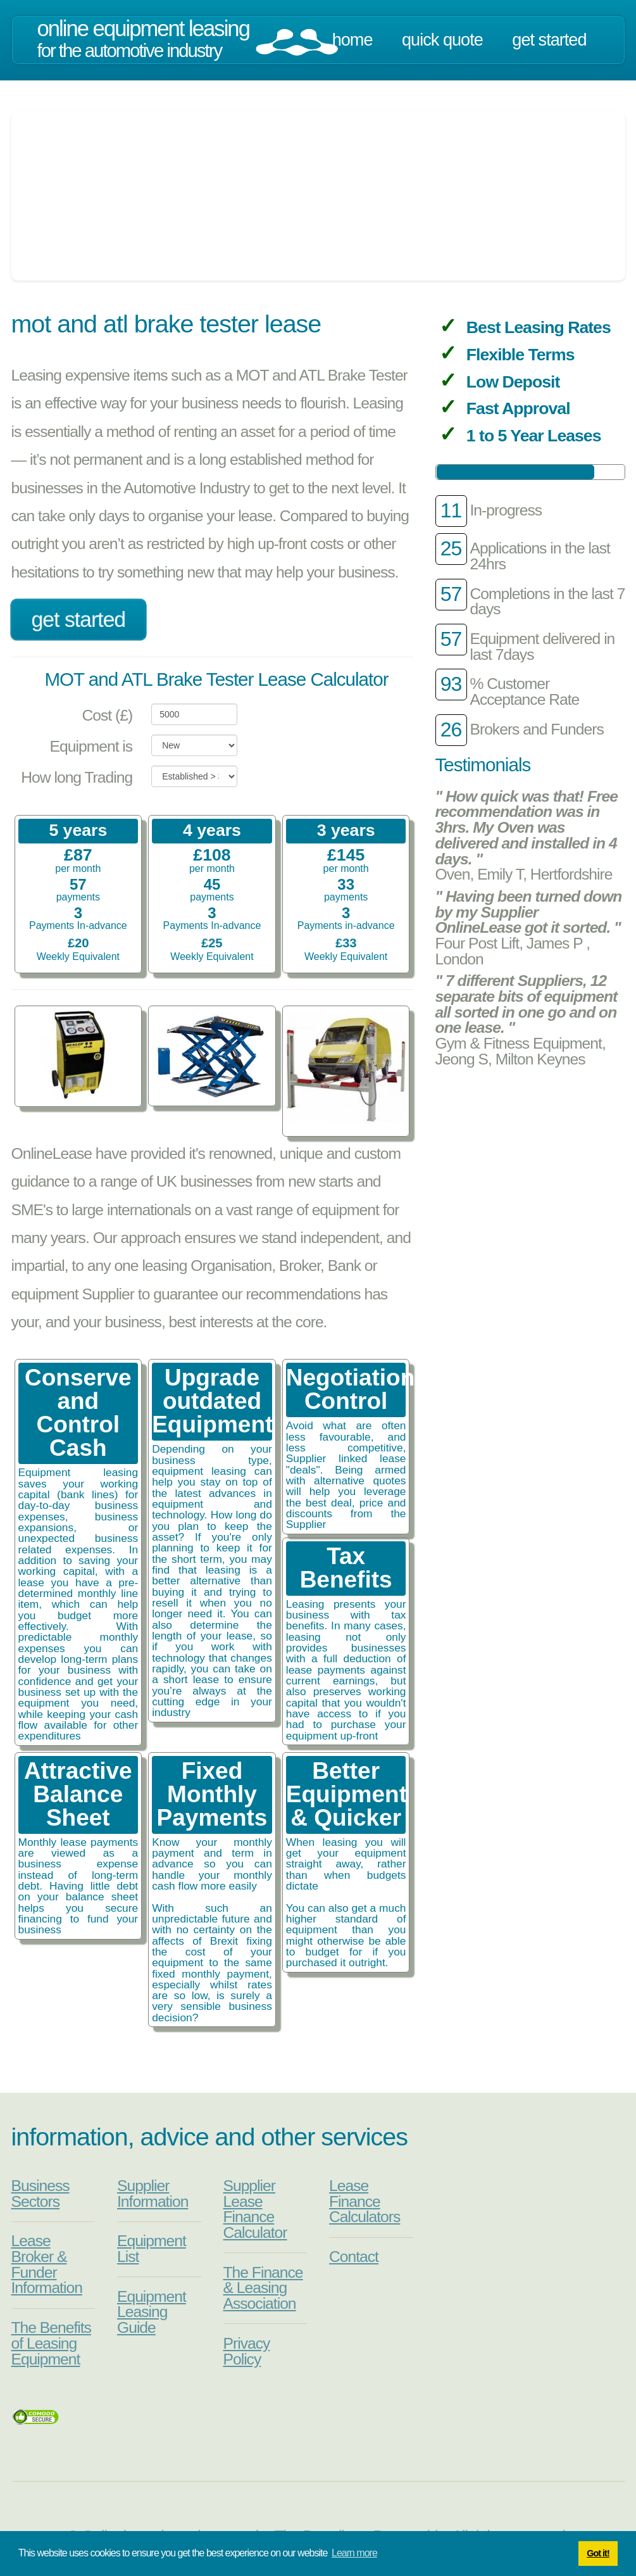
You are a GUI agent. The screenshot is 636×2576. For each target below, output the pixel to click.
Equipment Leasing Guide (151, 2312)
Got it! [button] (598, 2553)
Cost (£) (107, 715)
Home (352, 39)
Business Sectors (40, 2193)
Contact (353, 2256)
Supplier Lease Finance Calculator (255, 2209)
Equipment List (151, 2248)
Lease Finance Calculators (364, 2201)
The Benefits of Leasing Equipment (51, 2343)
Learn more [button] (354, 2553)
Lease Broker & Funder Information (46, 2264)
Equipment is (91, 746)
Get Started (549, 39)
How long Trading (76, 777)
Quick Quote (442, 39)
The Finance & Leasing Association (263, 2288)
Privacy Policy (246, 2351)
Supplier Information (152, 2193)
